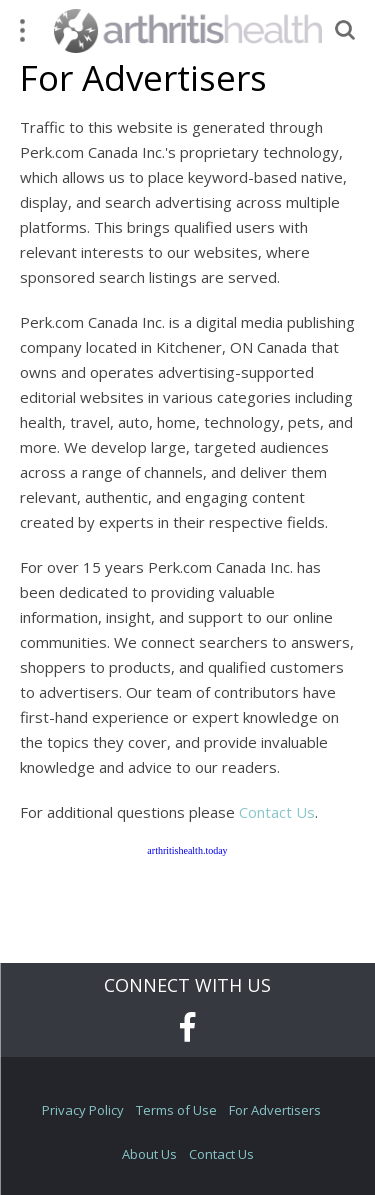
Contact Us (277, 812)
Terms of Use (176, 1110)
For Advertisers (275, 1110)
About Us (149, 1154)
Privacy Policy (83, 1110)
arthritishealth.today (187, 850)
